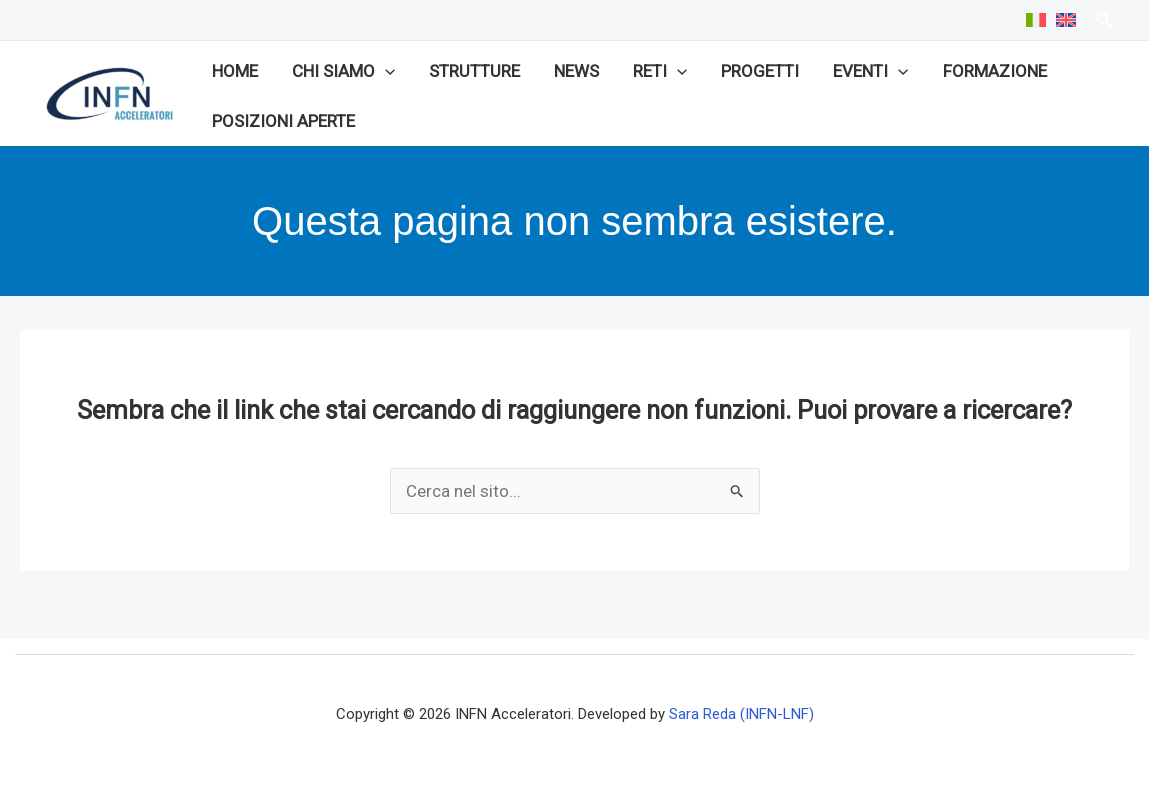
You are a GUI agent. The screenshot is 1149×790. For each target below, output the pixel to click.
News (576, 71)
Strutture (474, 71)
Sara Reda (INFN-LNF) (741, 714)
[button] (385, 71)
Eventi (870, 71)
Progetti (760, 71)
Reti (660, 71)
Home (235, 71)
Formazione (995, 71)
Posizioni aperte (283, 121)
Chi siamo (343, 71)
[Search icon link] (1105, 22)
